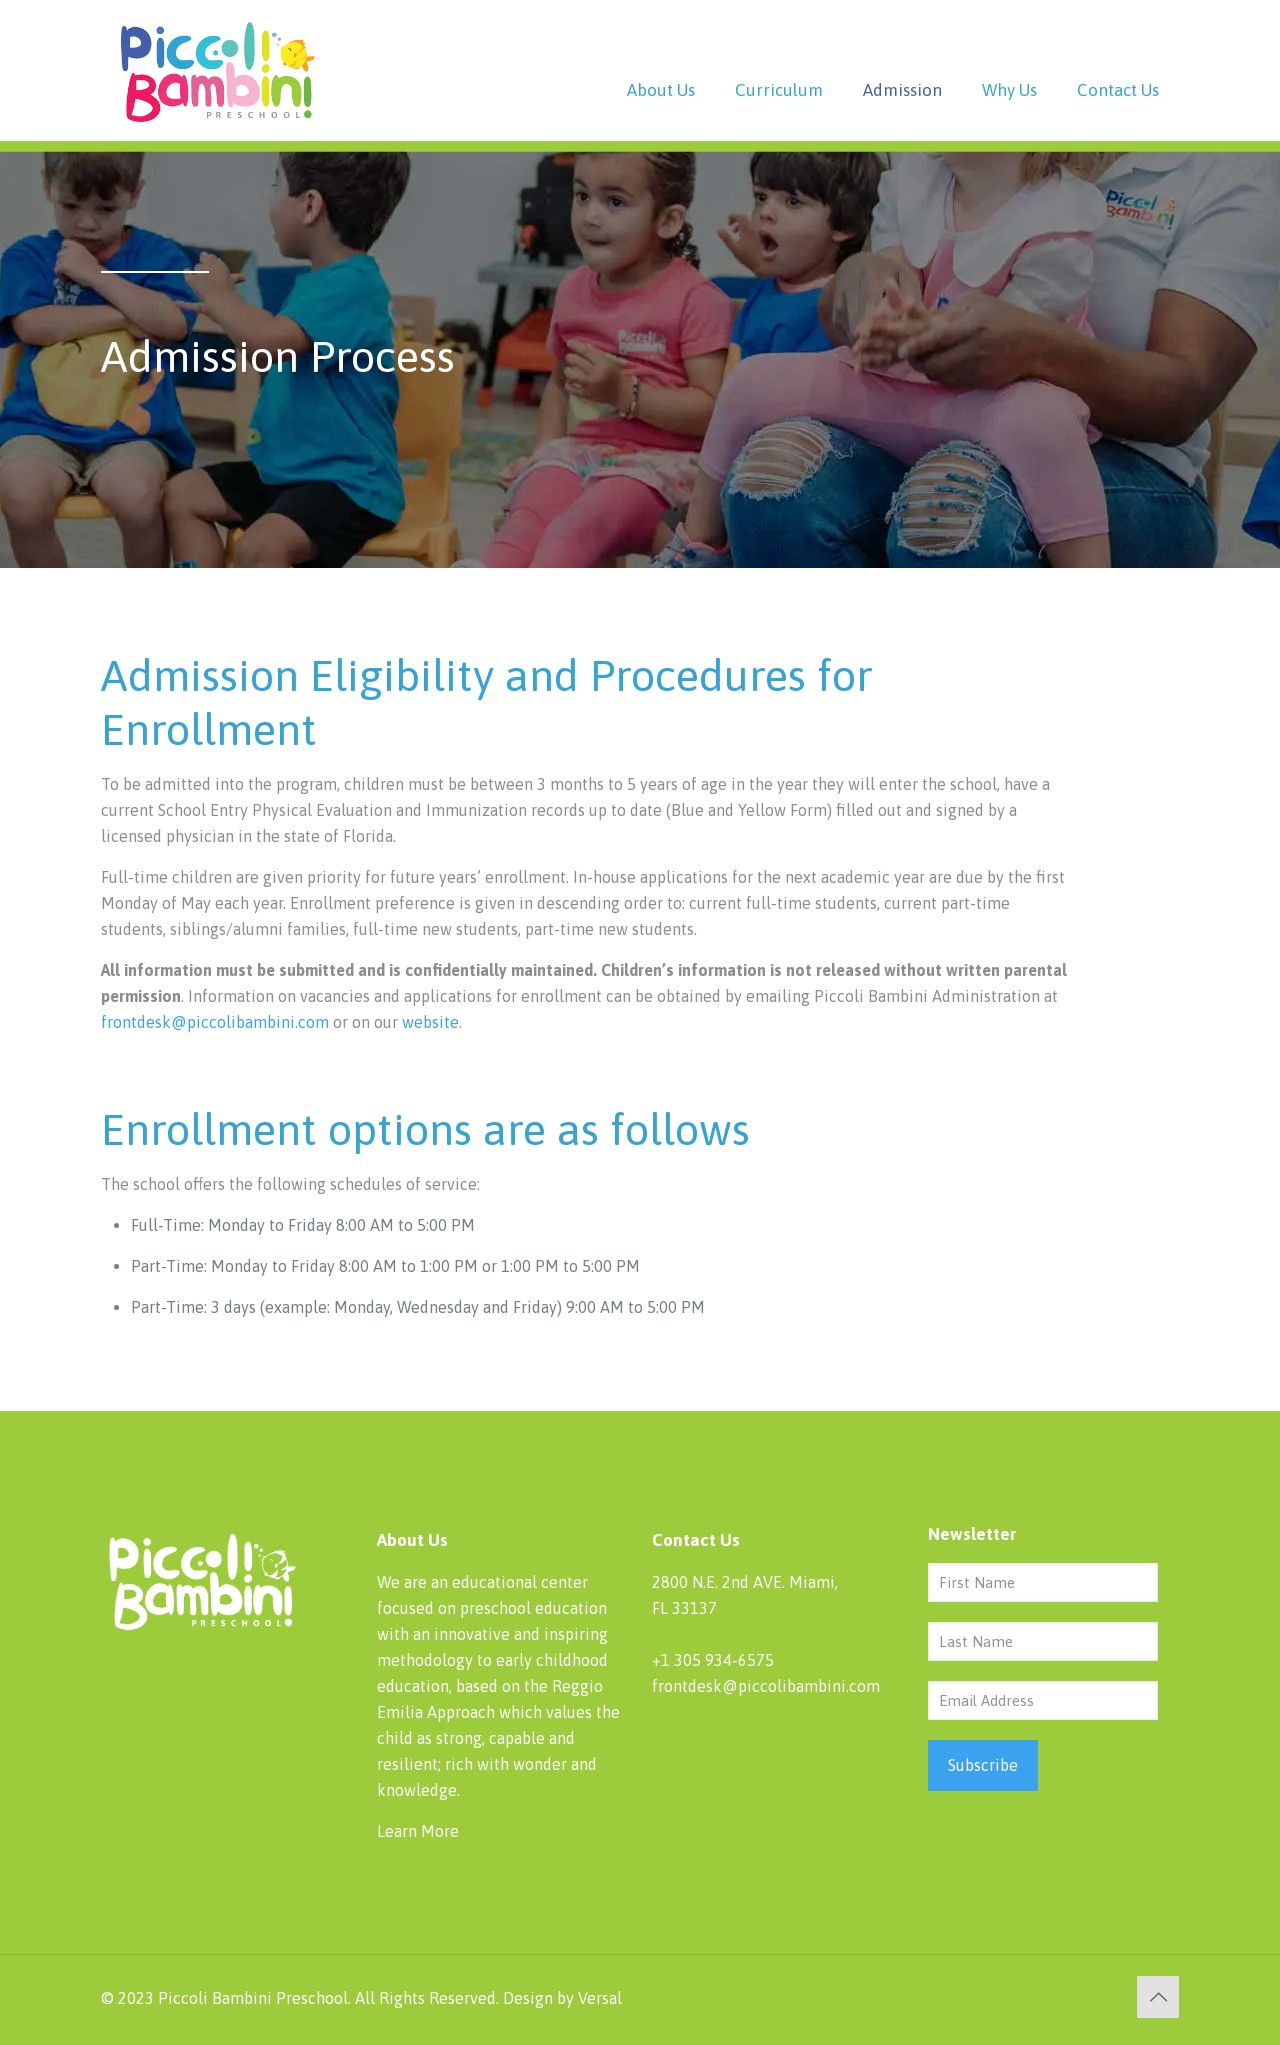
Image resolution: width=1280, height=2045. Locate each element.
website (430, 1022)
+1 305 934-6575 (713, 1660)
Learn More (418, 1831)
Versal (600, 1998)
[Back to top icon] (1158, 1997)
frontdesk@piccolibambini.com (215, 1022)
